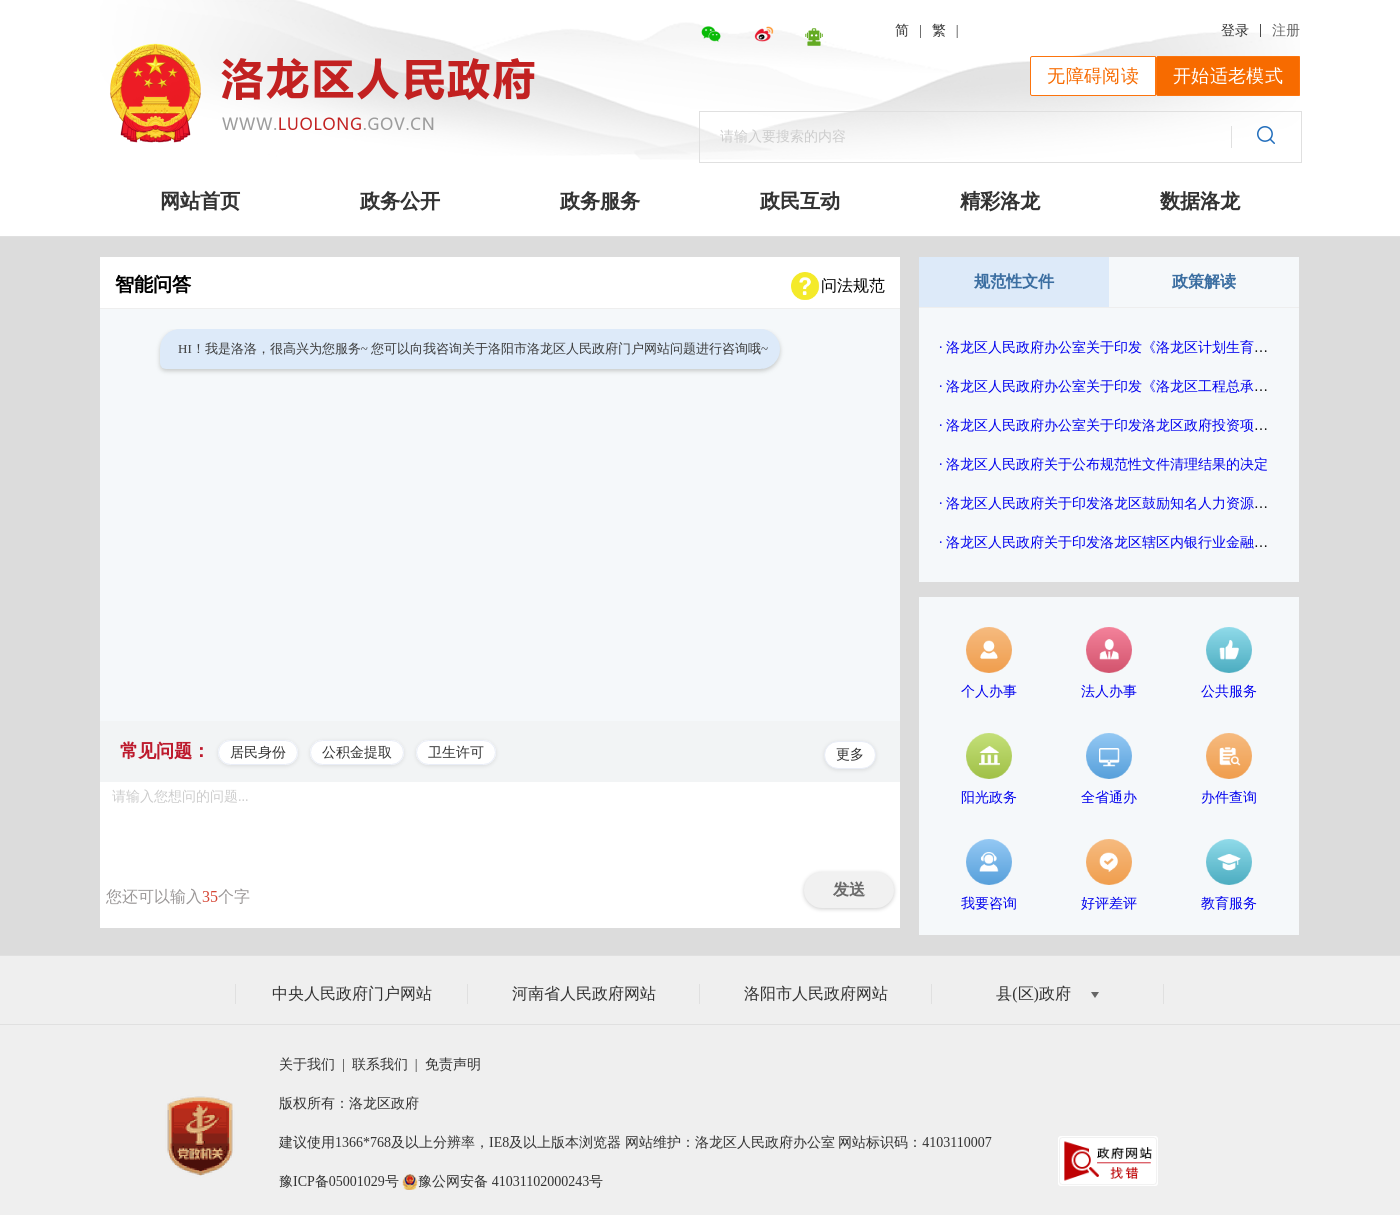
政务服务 (600, 201)
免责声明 (452, 1064)
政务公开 (400, 201)
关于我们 (310, 1064)
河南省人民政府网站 (584, 993)
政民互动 (800, 201)
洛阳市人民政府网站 (816, 993)
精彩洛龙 (1000, 201)
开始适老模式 (1228, 76)
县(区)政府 (1047, 993)
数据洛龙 (1200, 201)
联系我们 (381, 1064)
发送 (849, 889)
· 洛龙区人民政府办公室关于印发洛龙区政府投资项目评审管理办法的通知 (1166, 425)
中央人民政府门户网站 (352, 993)
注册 (1286, 30)
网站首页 (200, 201)
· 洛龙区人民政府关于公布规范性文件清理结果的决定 (1103, 464)
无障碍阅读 (1093, 76)
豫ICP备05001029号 (339, 1181)
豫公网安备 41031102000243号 (510, 1181)
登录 (1235, 30)
